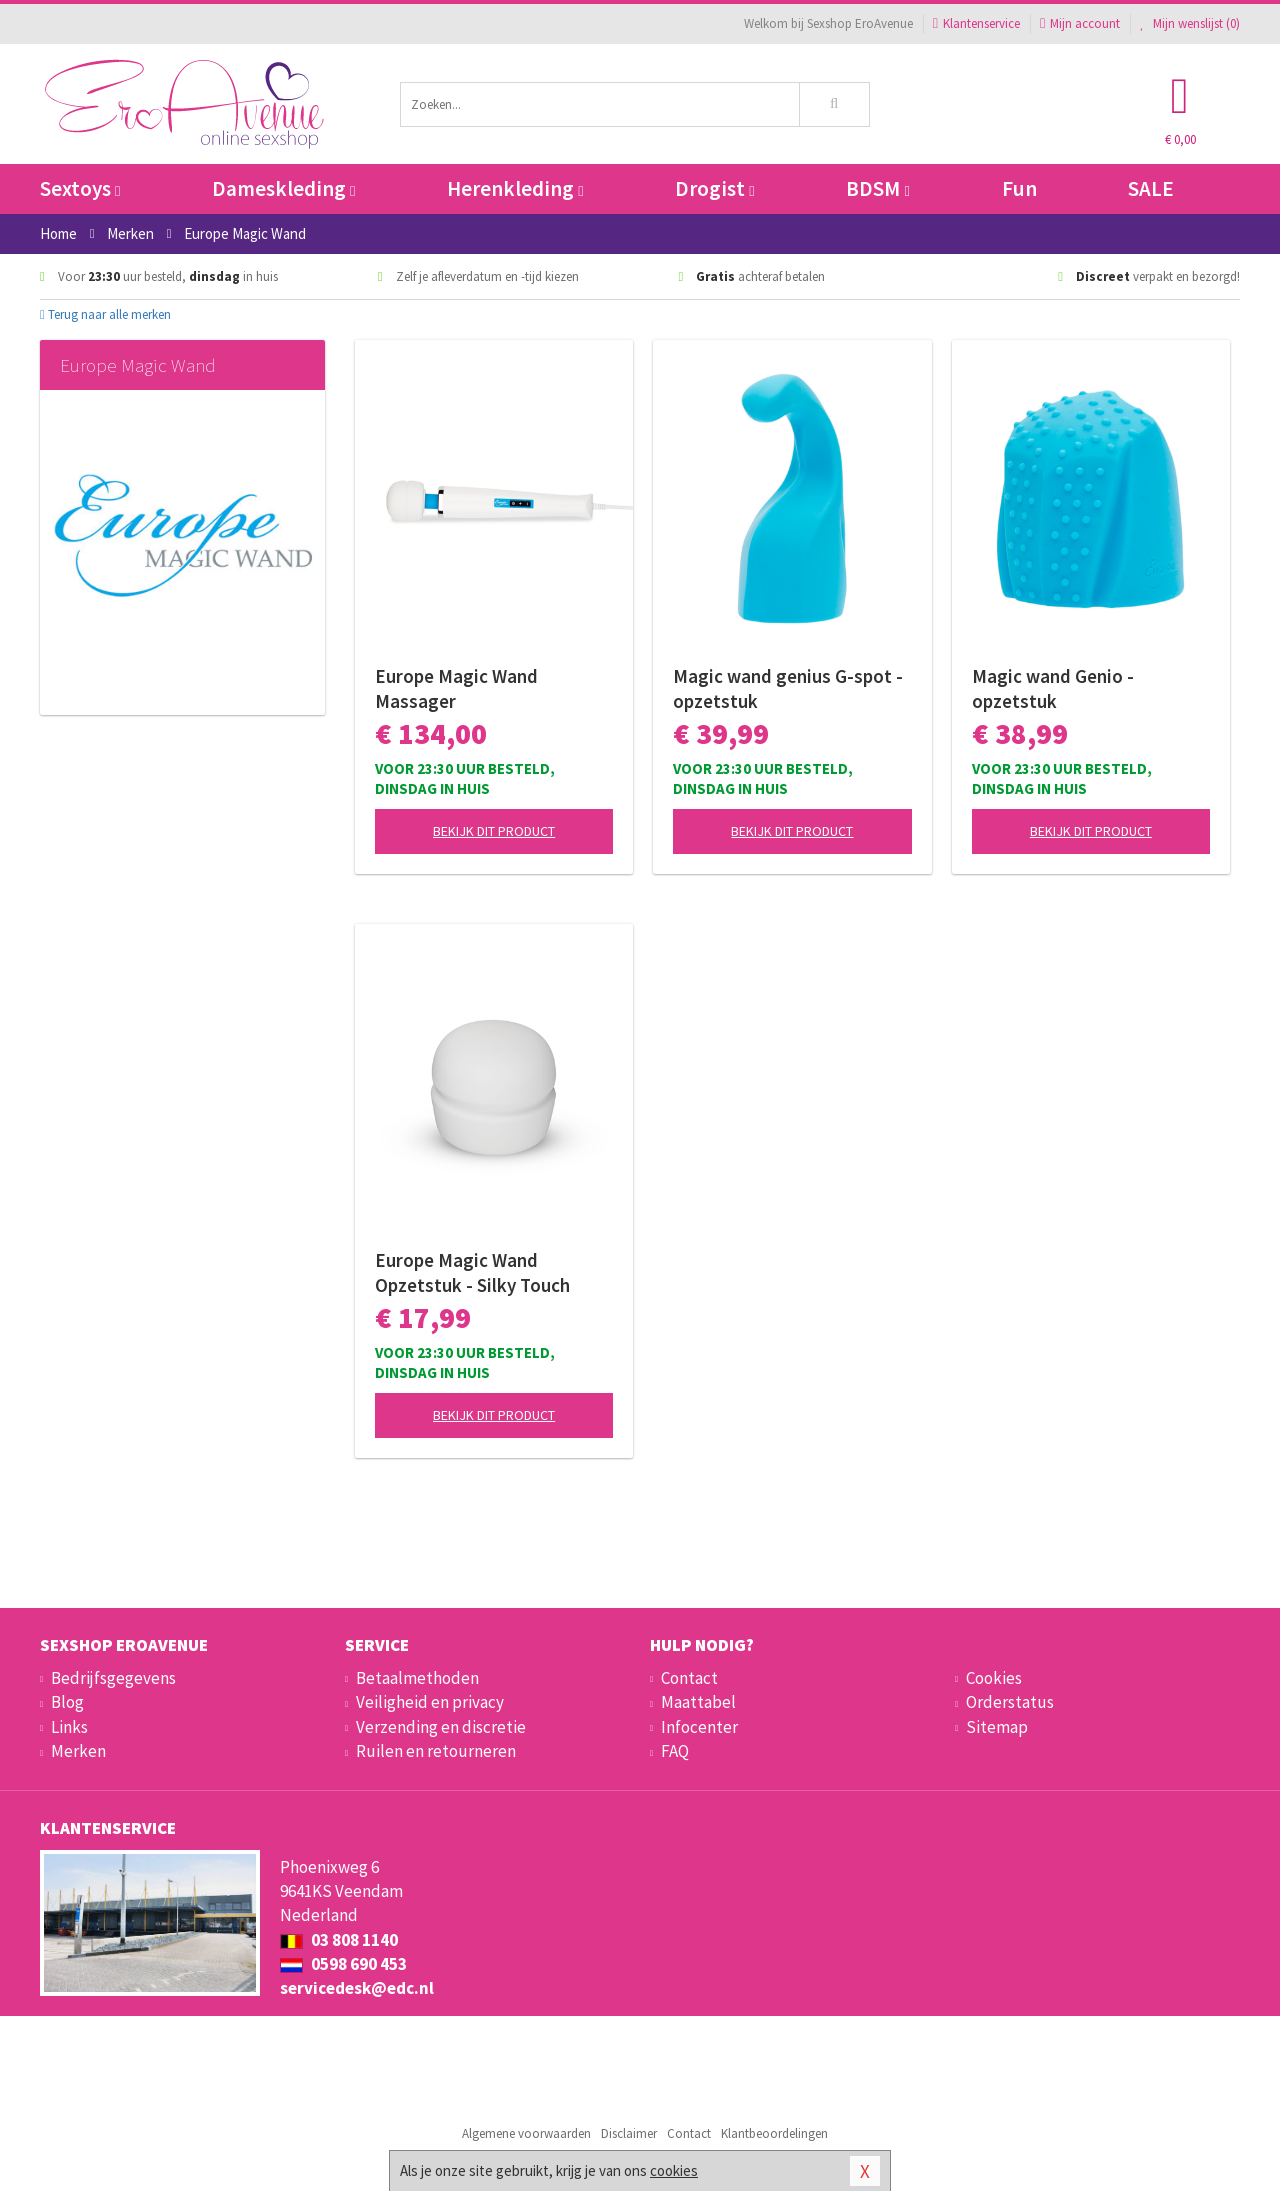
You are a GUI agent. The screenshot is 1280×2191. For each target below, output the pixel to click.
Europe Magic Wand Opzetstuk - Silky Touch (472, 1272)
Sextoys (80, 188)
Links (69, 1727)
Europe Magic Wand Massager (456, 688)
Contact (689, 1678)
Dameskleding (283, 188)
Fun (1019, 188)
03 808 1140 (339, 1940)
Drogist (714, 188)
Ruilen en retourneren (436, 1751)
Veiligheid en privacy (430, 1702)
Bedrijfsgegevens (113, 1678)
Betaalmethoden (417, 1678)
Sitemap (997, 1727)
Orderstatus (1010, 1702)
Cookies (994, 1678)
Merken (78, 1751)
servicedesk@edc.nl (357, 1988)
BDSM (877, 188)
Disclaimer (629, 2133)
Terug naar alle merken (105, 314)
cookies (674, 2170)
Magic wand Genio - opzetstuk (1053, 688)
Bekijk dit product (494, 831)
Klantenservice (976, 23)
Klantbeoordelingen (774, 2133)
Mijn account (1080, 23)
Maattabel (698, 1702)
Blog (67, 1702)
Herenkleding (515, 188)
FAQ (675, 1751)
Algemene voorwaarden (526, 2133)
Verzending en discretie (441, 1727)
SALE (1151, 188)
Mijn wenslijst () (1190, 23)
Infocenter (699, 1727)
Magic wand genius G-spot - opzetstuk (788, 688)
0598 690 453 (343, 1964)
